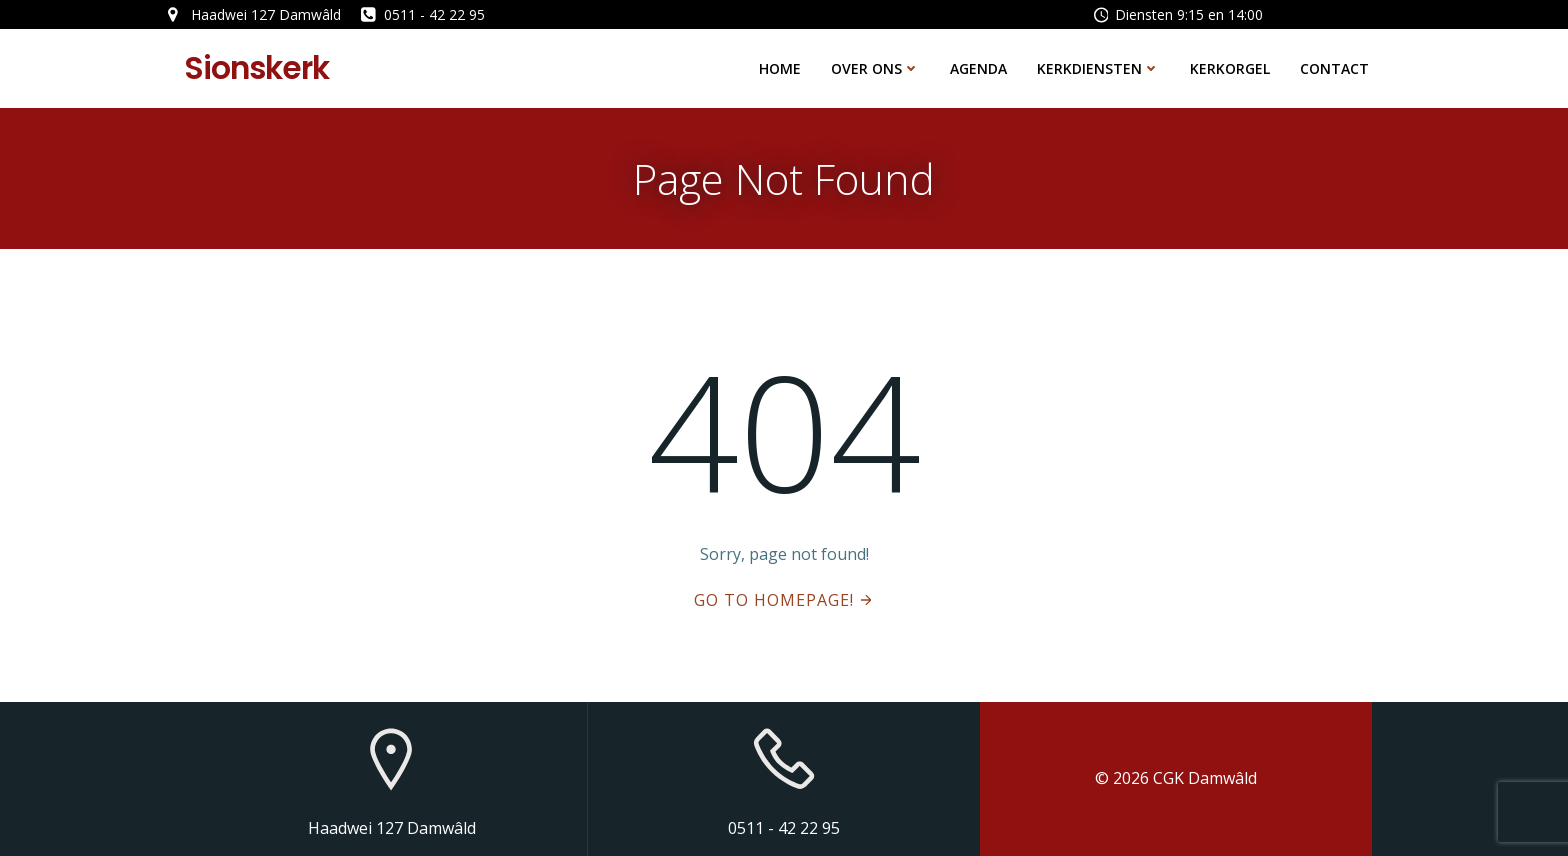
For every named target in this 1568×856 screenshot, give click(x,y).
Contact (1334, 68)
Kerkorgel (1230, 68)
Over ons (875, 68)
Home (780, 68)
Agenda (978, 68)
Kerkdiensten (1098, 68)
